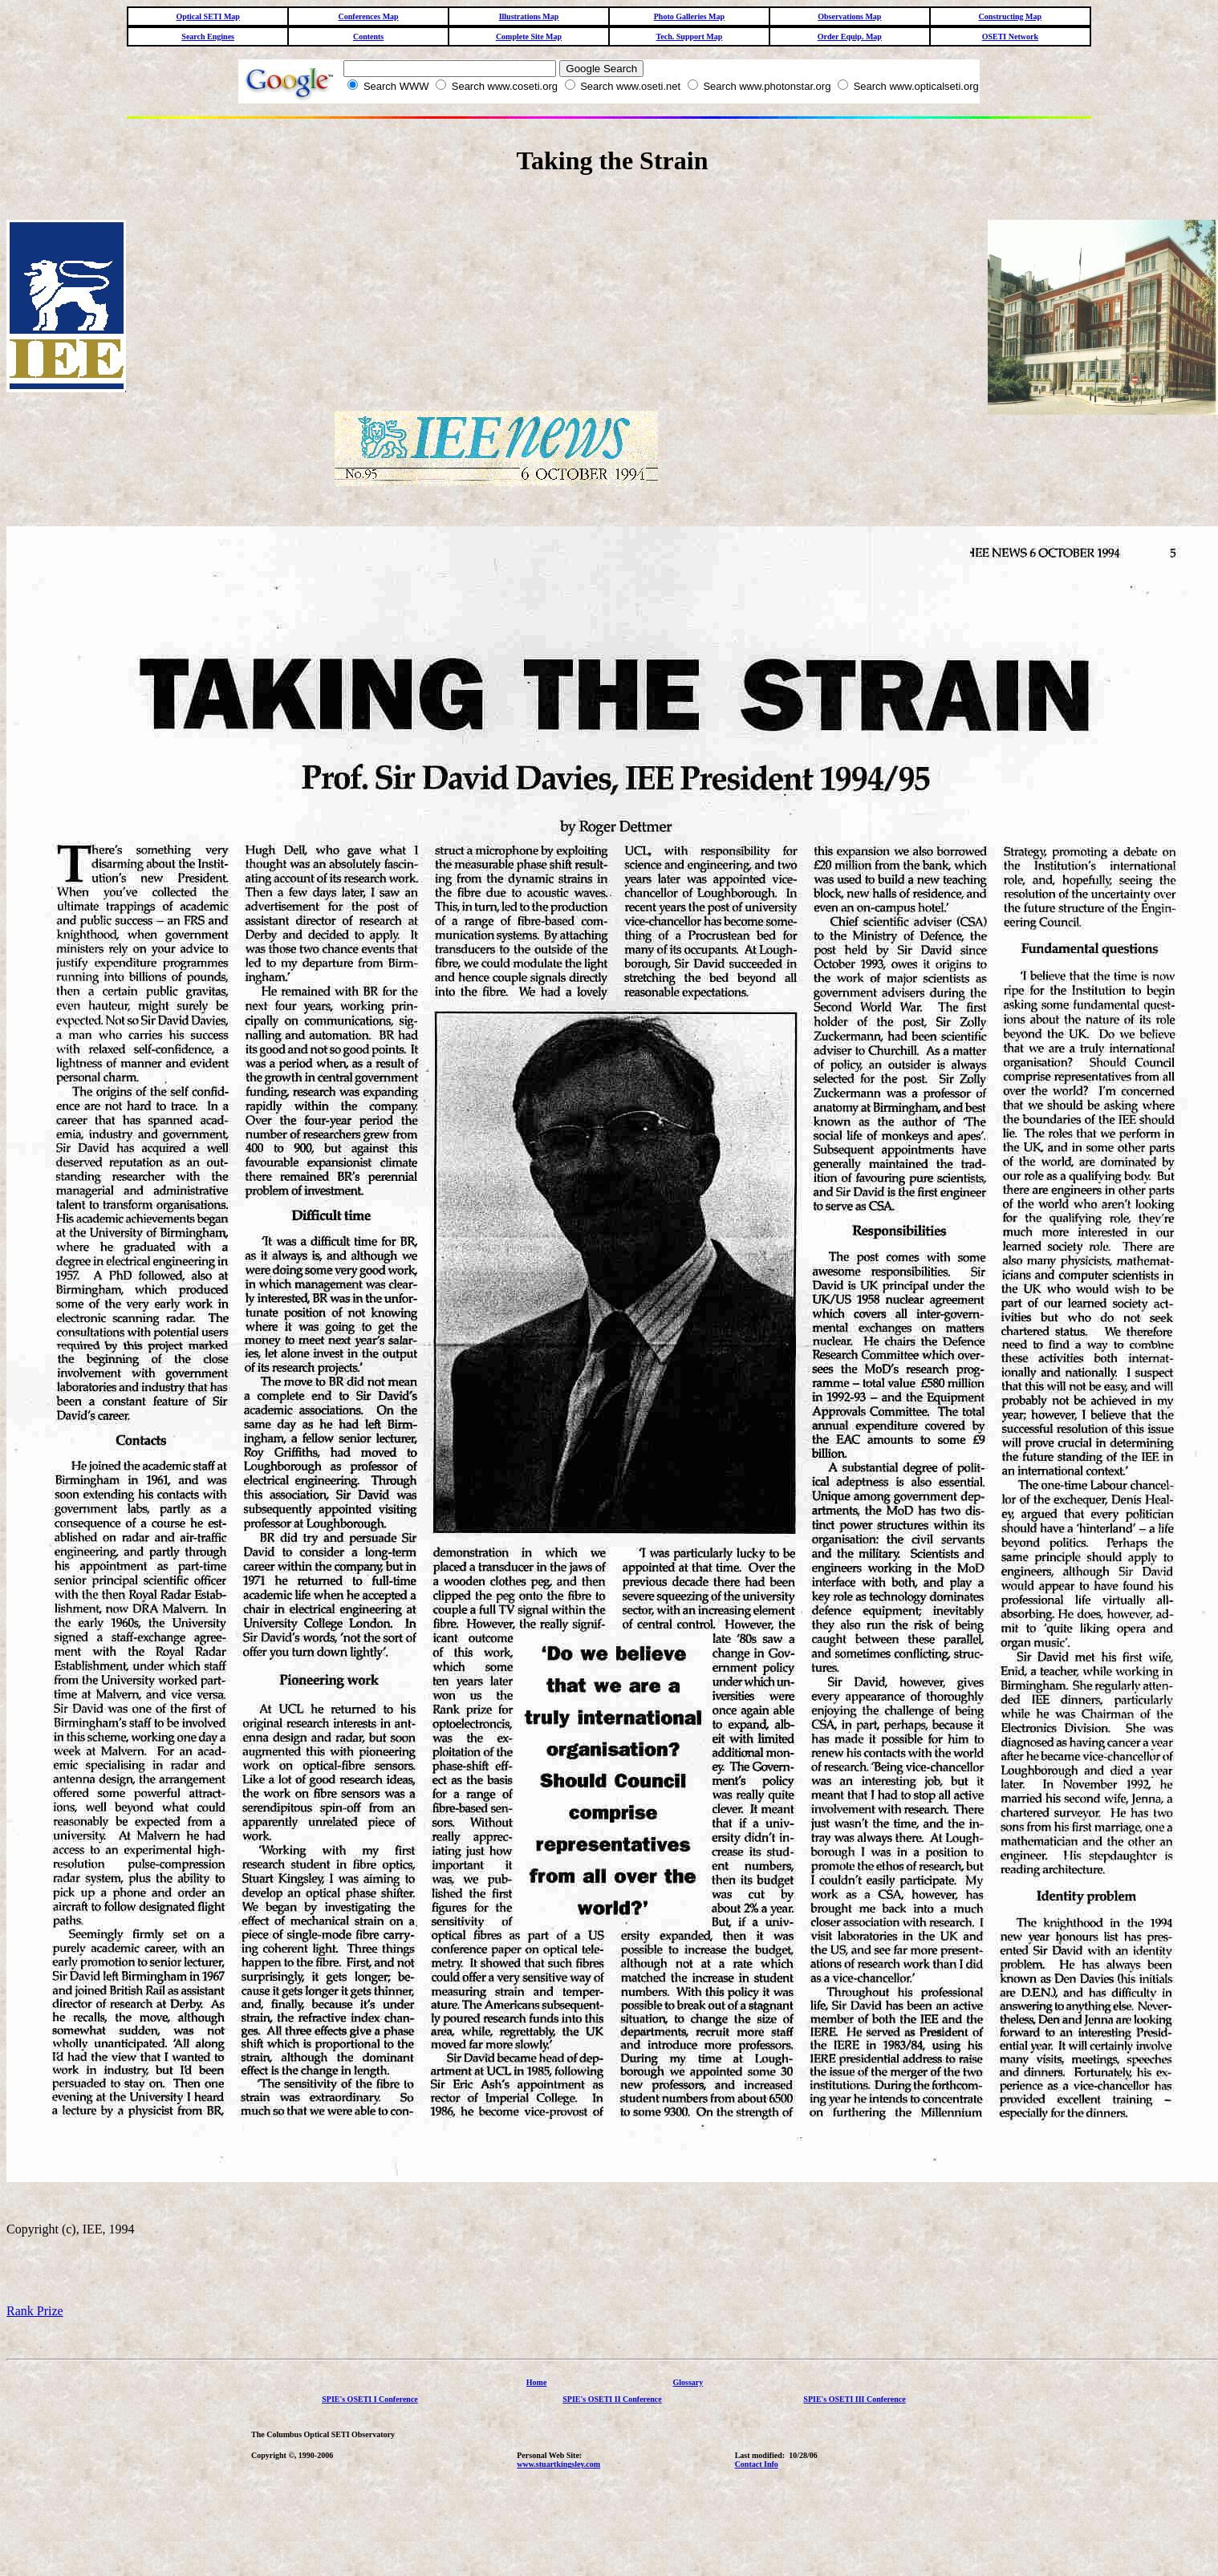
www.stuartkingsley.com (558, 2464)
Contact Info (756, 2464)
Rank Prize (34, 2311)
